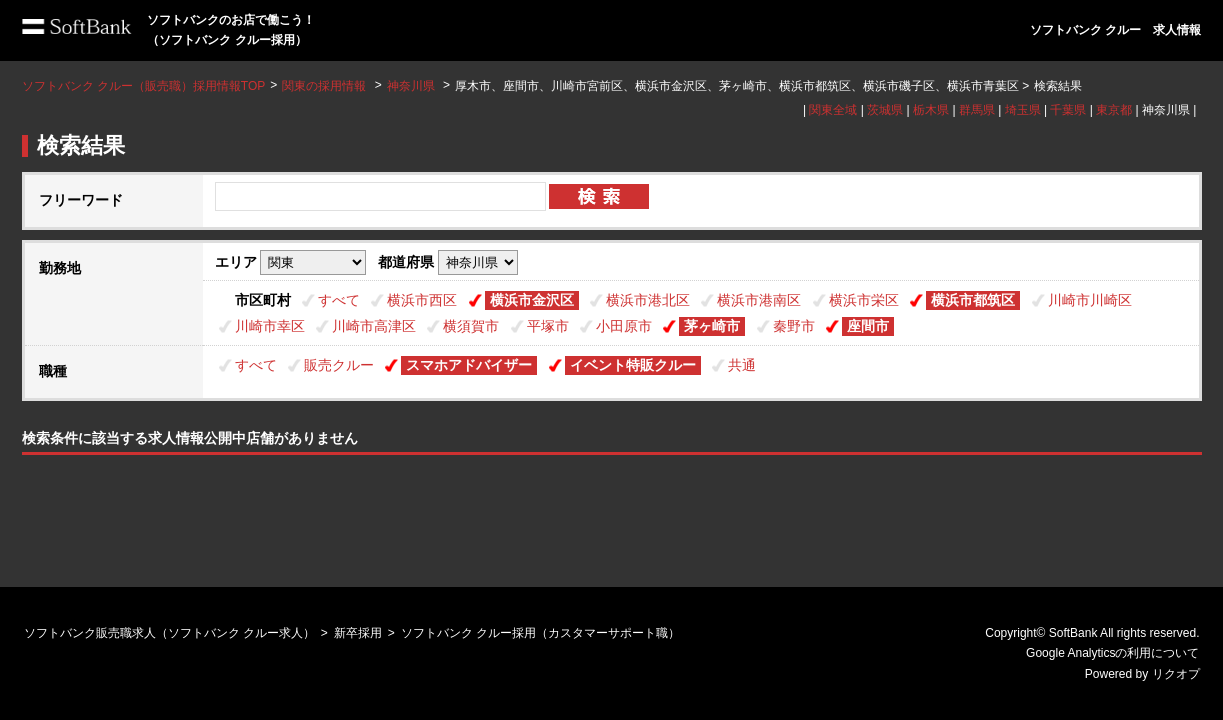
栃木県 (931, 110)
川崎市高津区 (374, 326)
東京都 (1114, 110)
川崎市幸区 (270, 326)
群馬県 (977, 110)
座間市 (868, 326)
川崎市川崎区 (1090, 300)
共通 (742, 365)
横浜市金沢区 (532, 300)
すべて (339, 300)
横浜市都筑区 (973, 300)
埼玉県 (1023, 110)
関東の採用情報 (325, 86)
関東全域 (833, 110)
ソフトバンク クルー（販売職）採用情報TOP (144, 86)
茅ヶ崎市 (712, 326)
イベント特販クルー (633, 365)
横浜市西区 (422, 300)
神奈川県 (411, 86)
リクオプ (1176, 674)
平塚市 (548, 326)
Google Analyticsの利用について (1112, 653)
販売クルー (339, 365)
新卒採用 (358, 633)
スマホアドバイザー (469, 365)
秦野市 (794, 326)
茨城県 (885, 110)
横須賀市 (471, 326)
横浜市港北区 (648, 300)
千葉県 (1068, 110)
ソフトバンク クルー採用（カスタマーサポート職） (540, 633)
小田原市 (624, 326)
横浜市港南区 (759, 300)
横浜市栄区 (864, 300)
